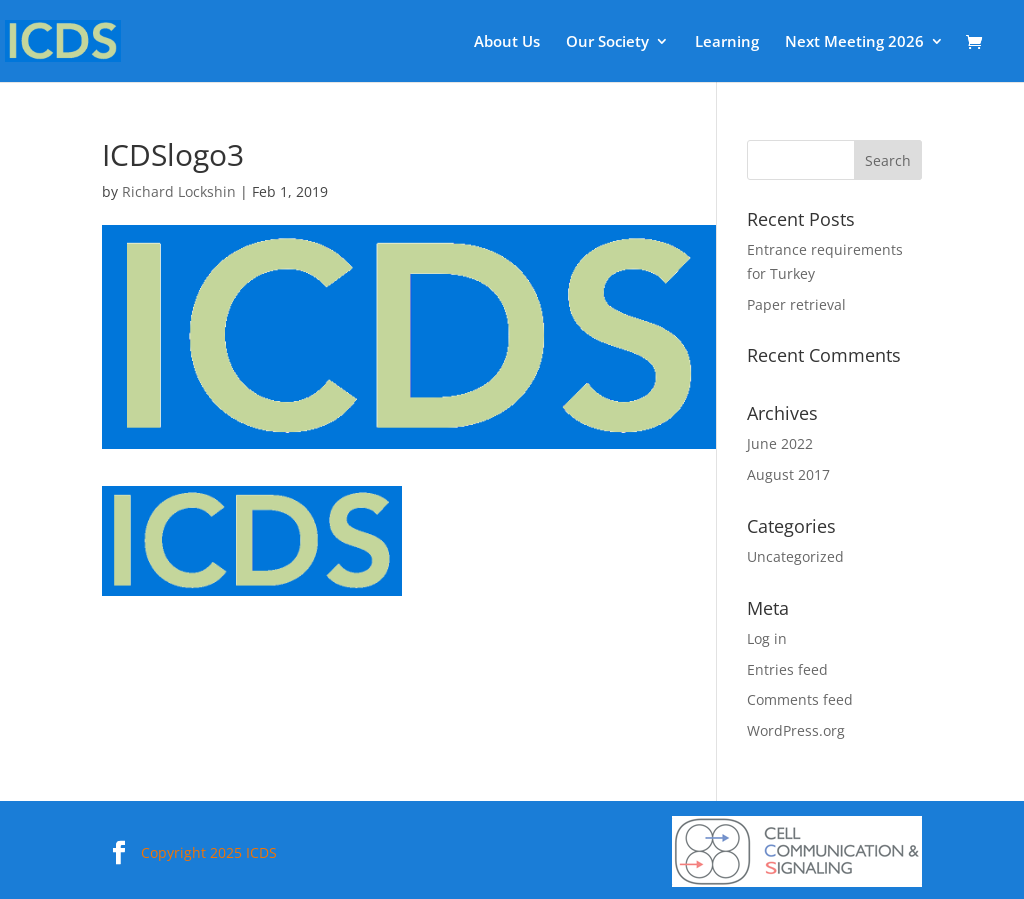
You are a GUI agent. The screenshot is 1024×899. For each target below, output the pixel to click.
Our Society (607, 42)
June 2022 (780, 443)
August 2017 (788, 474)
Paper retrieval (796, 304)
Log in (767, 638)
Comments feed (800, 699)
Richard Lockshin (179, 191)
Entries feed (787, 669)
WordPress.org (796, 730)
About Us (507, 42)
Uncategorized (795, 556)
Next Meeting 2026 (854, 42)
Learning (727, 42)
